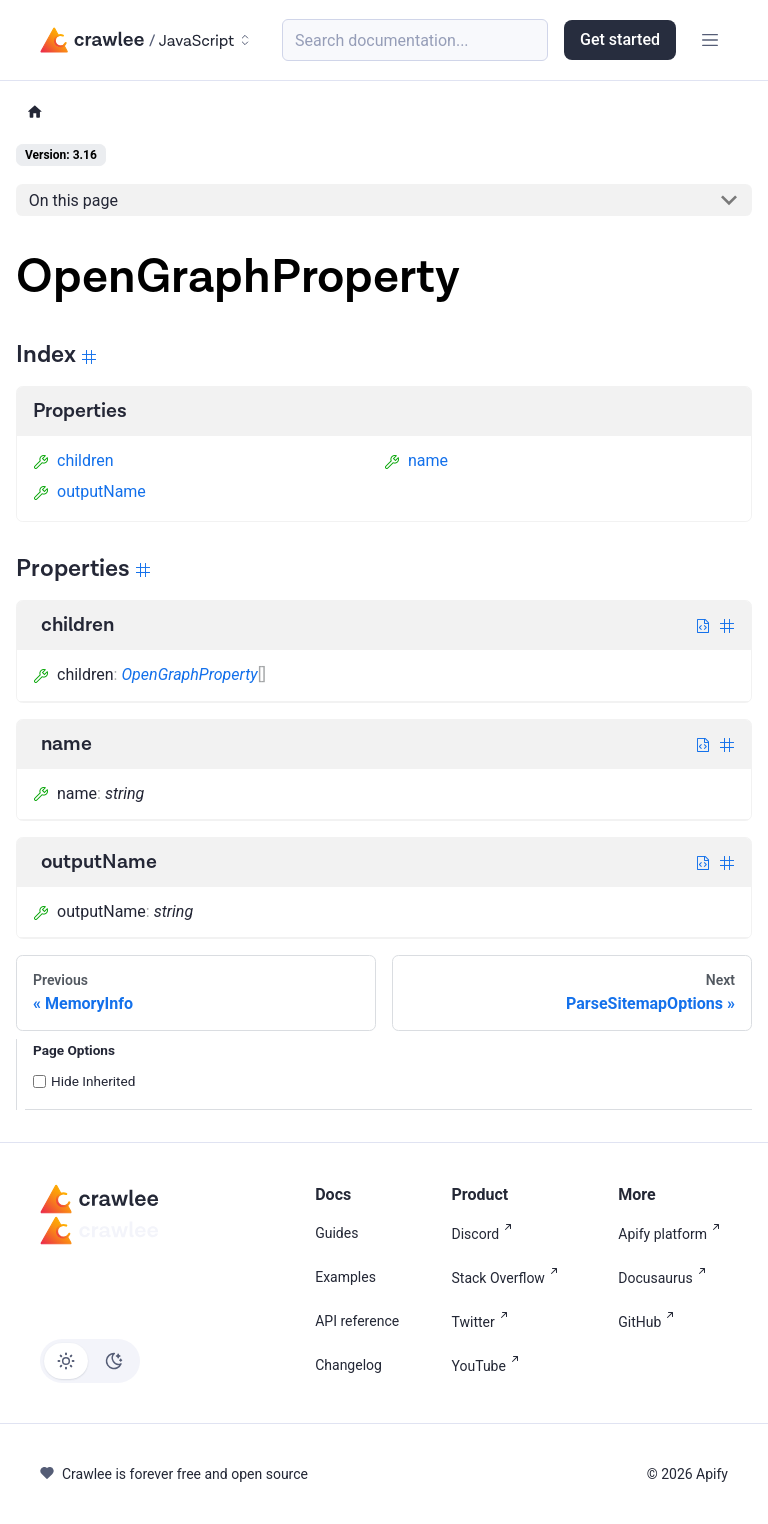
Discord (486, 1232)
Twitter (484, 1320)
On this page (73, 200)
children (73, 460)
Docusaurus (665, 1276)
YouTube (489, 1364)
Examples (345, 1277)
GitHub (650, 1320)
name (416, 460)
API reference (357, 1321)
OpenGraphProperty (189, 674)
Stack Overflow (509, 1276)
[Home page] (35, 112)
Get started (620, 39)
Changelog (348, 1365)
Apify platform (673, 1232)
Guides (336, 1233)
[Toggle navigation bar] (710, 40)
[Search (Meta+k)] (415, 40)
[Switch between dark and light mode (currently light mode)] (90, 1361)
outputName (89, 491)
